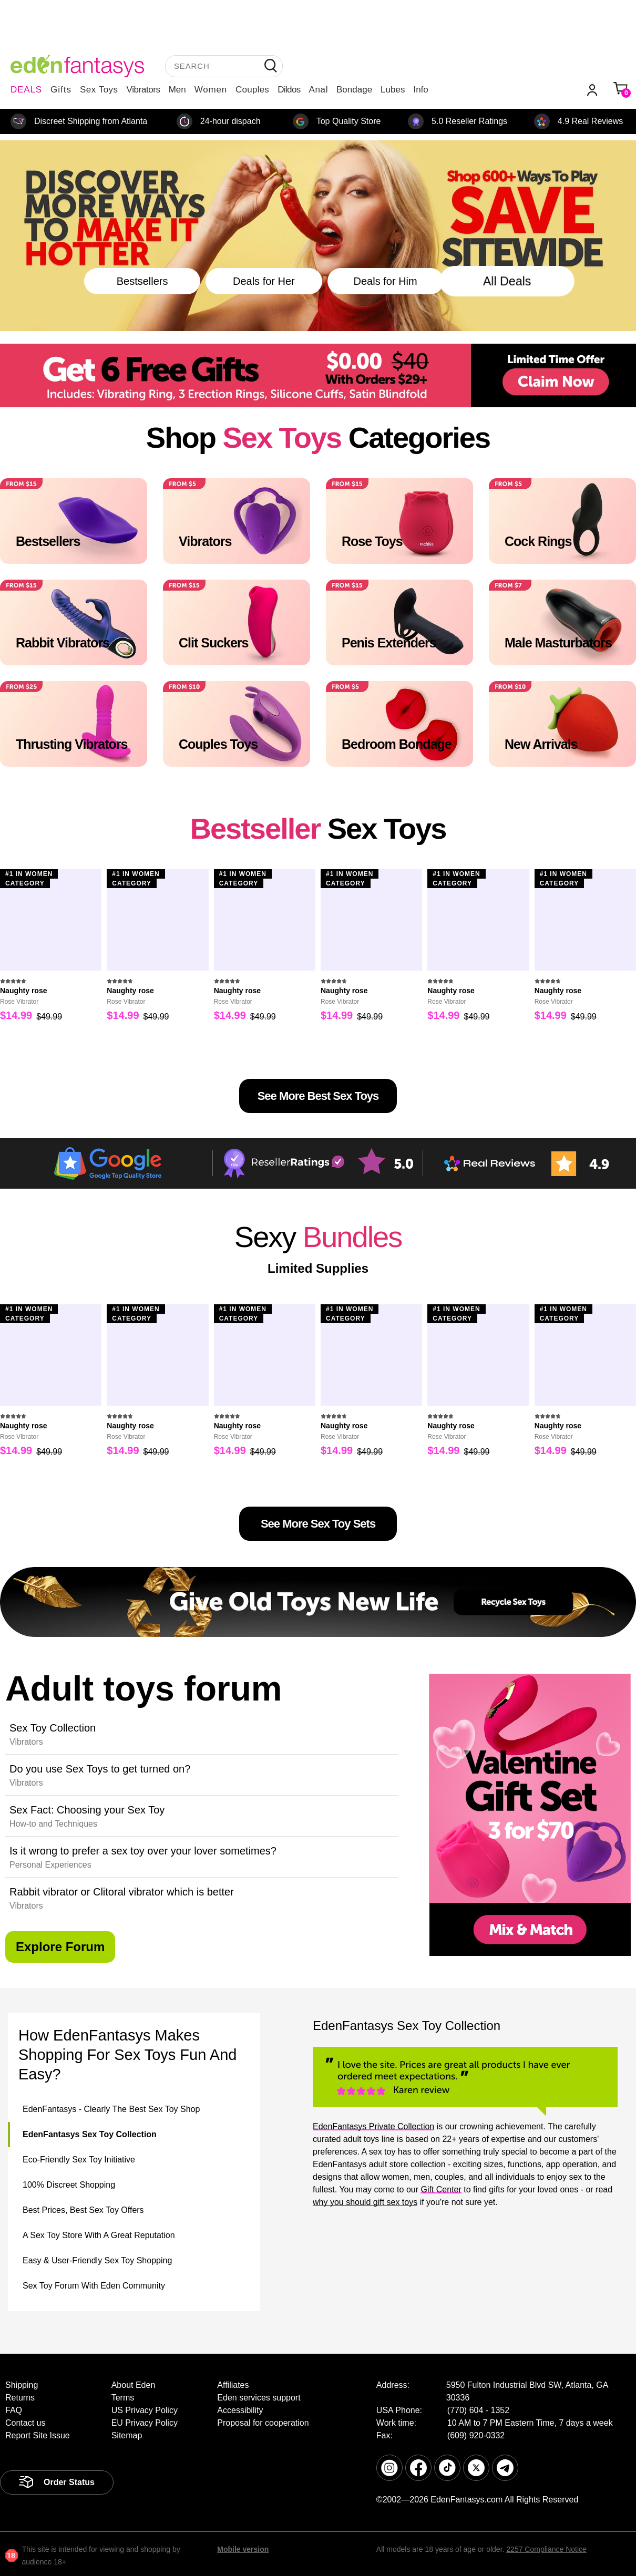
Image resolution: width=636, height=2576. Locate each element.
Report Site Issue (37, 2435)
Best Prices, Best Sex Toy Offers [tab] (83, 2210)
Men (177, 90)
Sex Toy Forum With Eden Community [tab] (94, 2285)
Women (210, 90)
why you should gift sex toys (365, 2202)
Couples (252, 90)
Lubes (393, 90)
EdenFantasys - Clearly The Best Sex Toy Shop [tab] (111, 2109)
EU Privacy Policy (144, 2422)
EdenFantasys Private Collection (373, 2126)
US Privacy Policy (144, 2410)
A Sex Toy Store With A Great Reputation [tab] (99, 2235)
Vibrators (143, 90)
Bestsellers (142, 281)
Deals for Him (385, 281)
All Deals (507, 281)
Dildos (289, 90)
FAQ (13, 2410)
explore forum (60, 1947)
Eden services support (258, 2397)
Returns (20, 2397)
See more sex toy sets (318, 1523)
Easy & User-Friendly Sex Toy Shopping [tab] (97, 2260)
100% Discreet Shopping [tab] (69, 2184)
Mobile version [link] (243, 2549)
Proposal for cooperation (263, 2422)
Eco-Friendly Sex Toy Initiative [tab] (79, 2159)
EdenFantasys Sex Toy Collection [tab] (90, 2134)
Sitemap (126, 2435)
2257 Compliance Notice (546, 2549)
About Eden (133, 2385)
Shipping (21, 2385)
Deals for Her (264, 281)
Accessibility (240, 2410)
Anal (318, 90)
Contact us (25, 2422)
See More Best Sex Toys (318, 1095)
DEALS (26, 90)
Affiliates (233, 2385)
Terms (123, 2397)
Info (420, 90)
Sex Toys (99, 90)
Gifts (60, 90)
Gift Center (440, 2189)
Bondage (354, 90)
